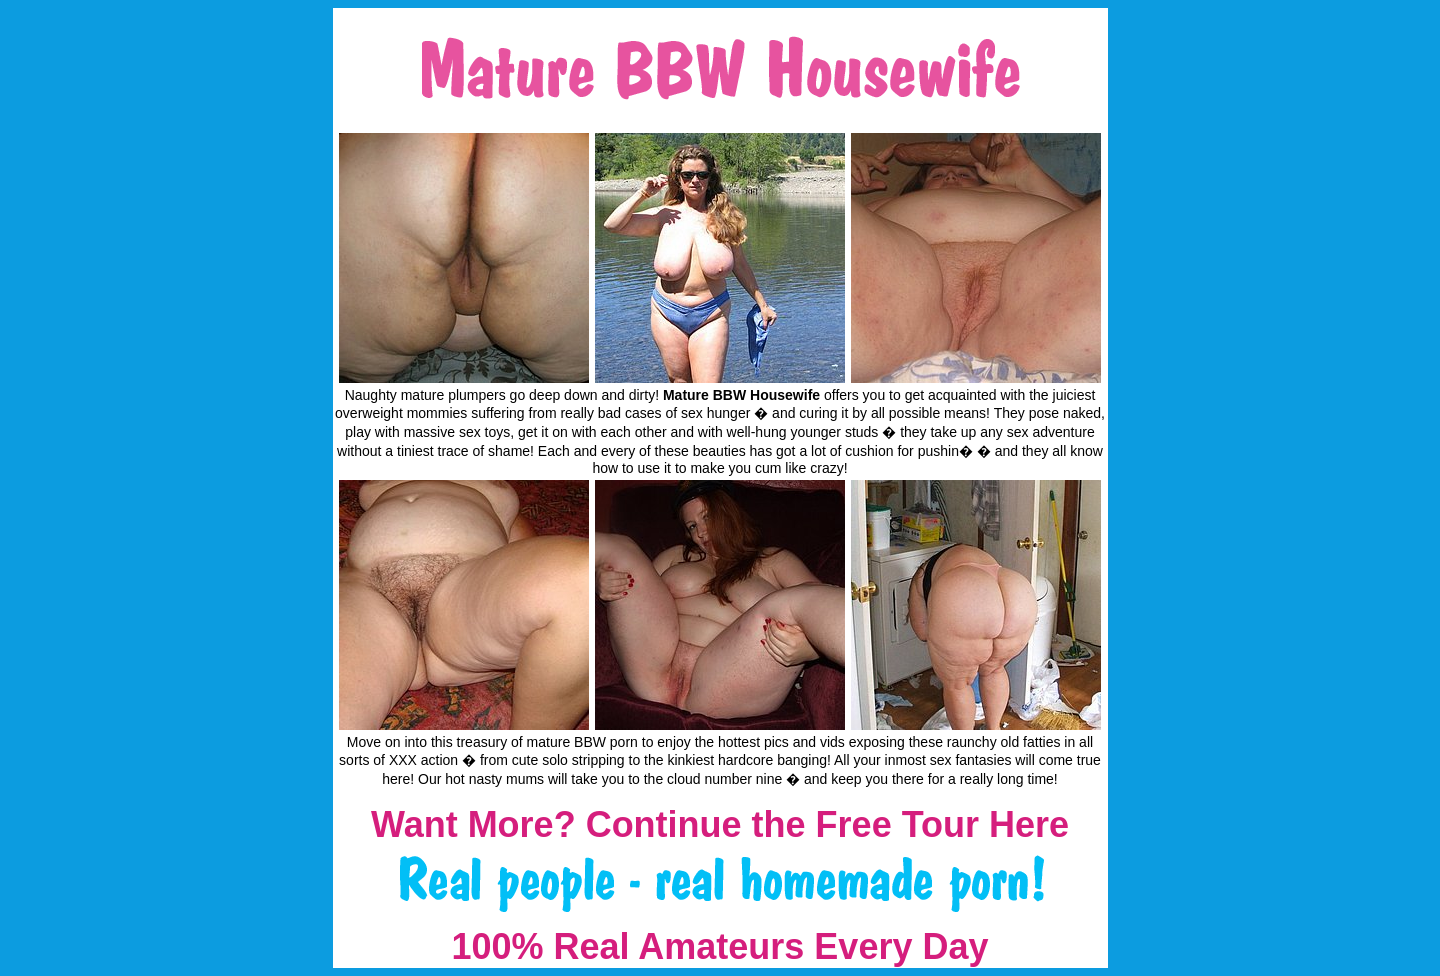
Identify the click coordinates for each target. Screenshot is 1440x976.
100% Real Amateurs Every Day (720, 946)
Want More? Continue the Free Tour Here (720, 824)
